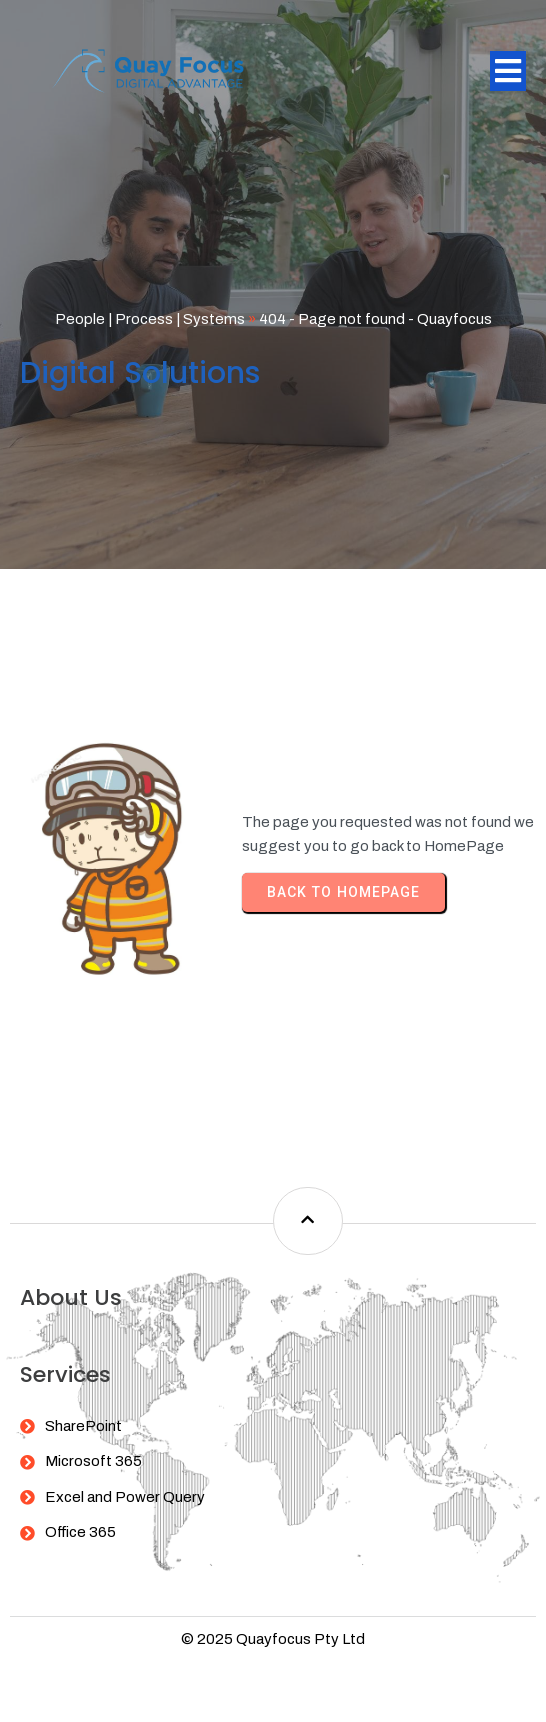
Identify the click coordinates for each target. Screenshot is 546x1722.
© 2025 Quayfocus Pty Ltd (273, 1639)
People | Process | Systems (150, 319)
